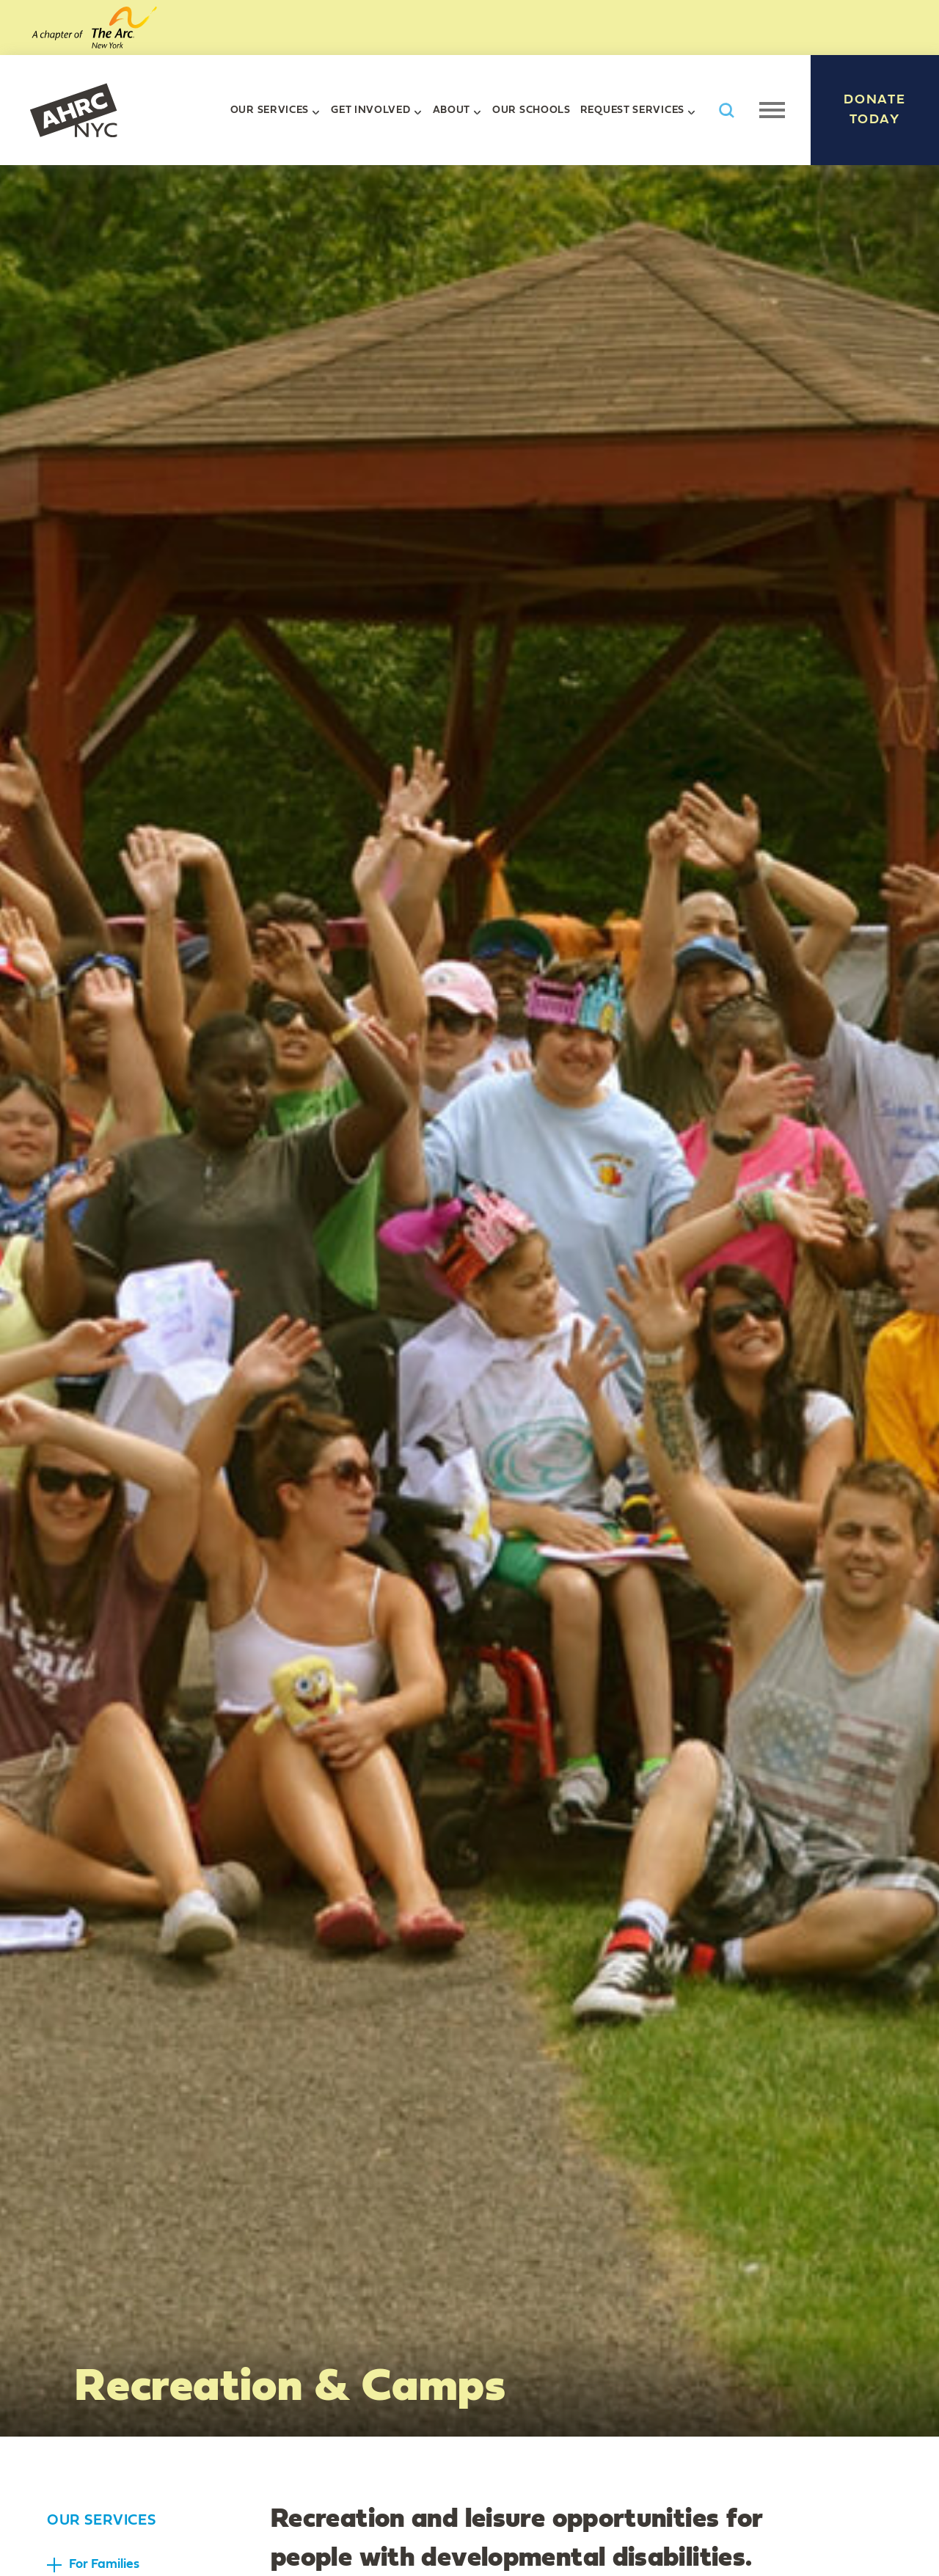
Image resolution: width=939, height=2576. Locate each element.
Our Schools (531, 110)
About (452, 110)
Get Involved (370, 110)
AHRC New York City (73, 110)
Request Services (632, 110)
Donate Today (875, 109)
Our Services (269, 110)
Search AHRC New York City (726, 110)
